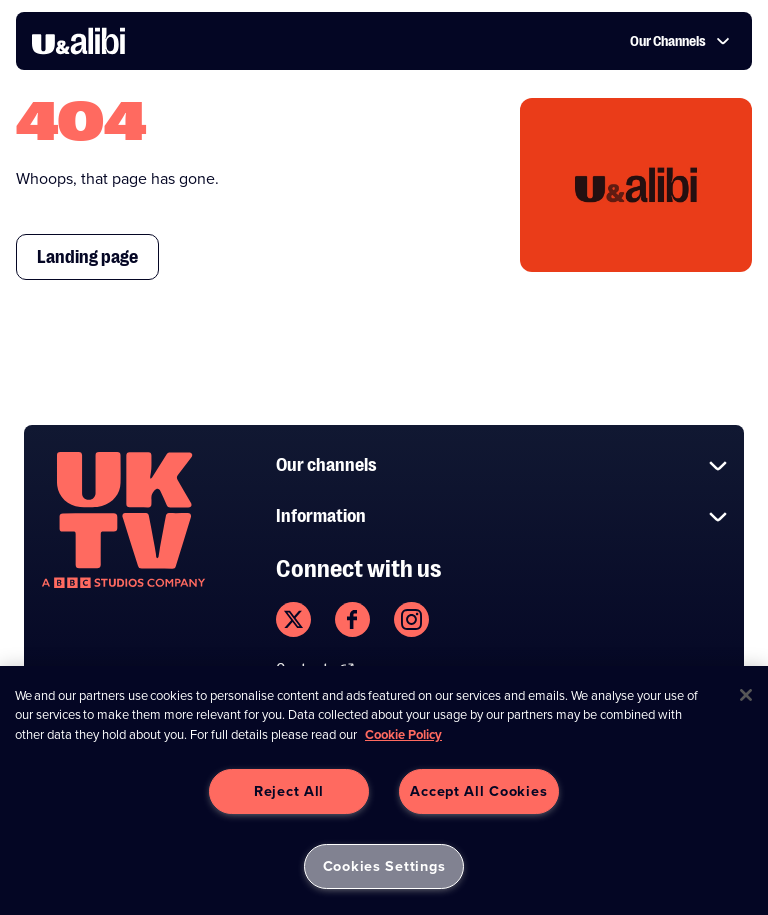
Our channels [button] (502, 465)
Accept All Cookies (478, 791)
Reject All (289, 791)
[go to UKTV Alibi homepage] (78, 41)
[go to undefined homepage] (123, 520)
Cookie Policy (403, 734)
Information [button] (502, 516)
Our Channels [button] (680, 41)
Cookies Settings (384, 866)
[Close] (746, 695)
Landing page (87, 257)
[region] (384, 790)
